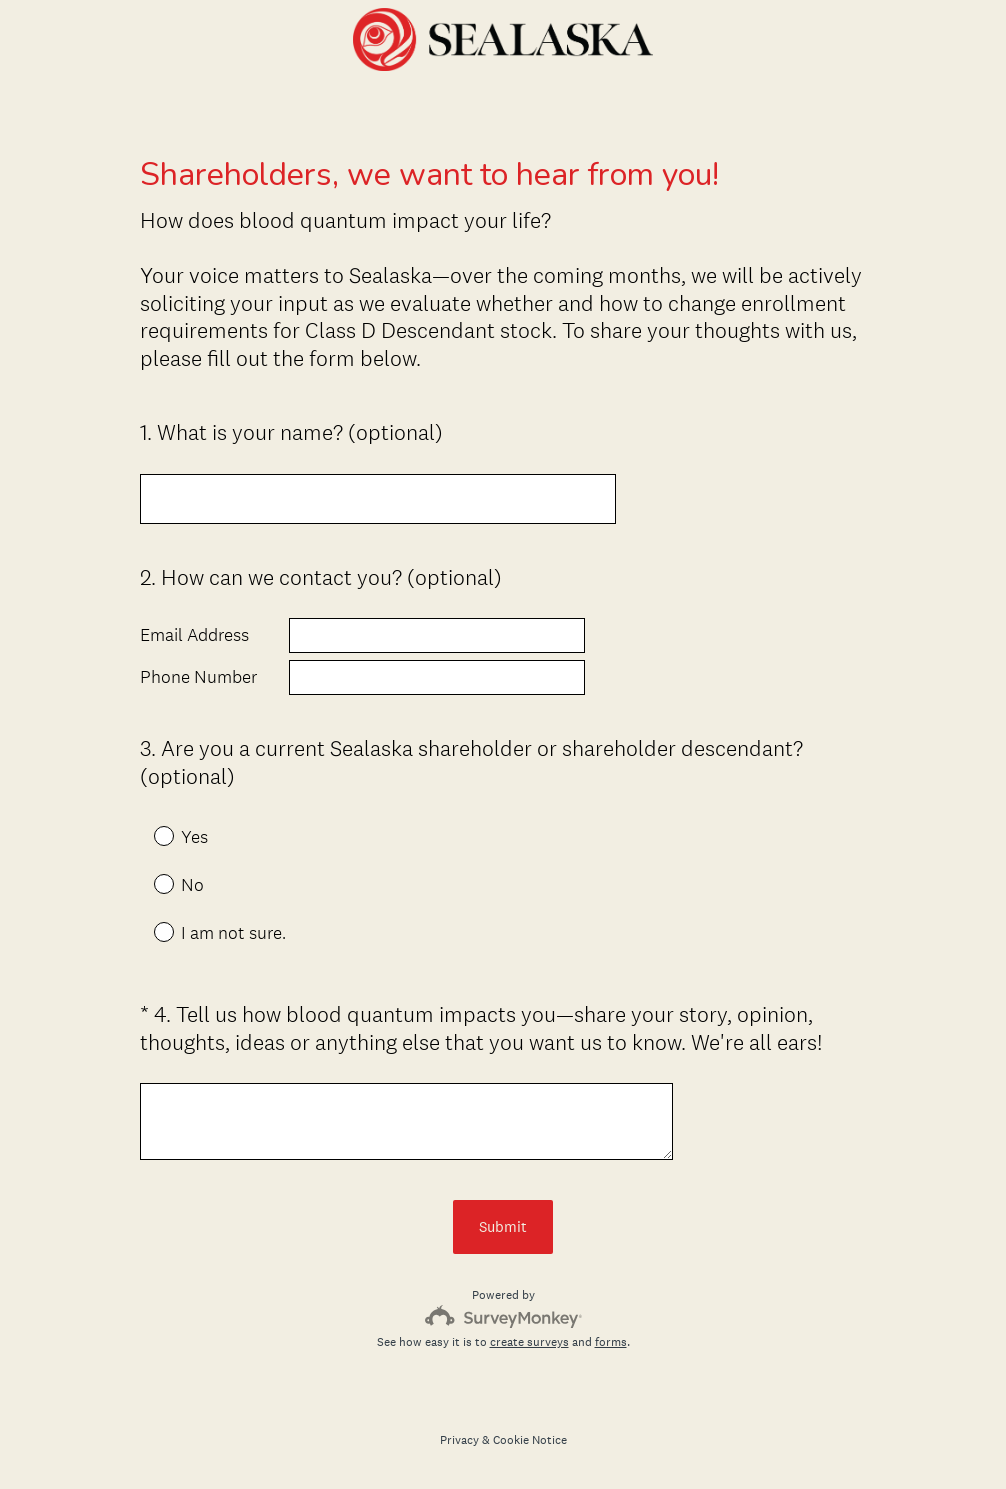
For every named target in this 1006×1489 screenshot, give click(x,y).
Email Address (194, 635)
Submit (503, 1226)
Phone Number (198, 677)
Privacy (459, 1440)
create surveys (529, 1342)
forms (611, 1342)
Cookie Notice (530, 1440)
